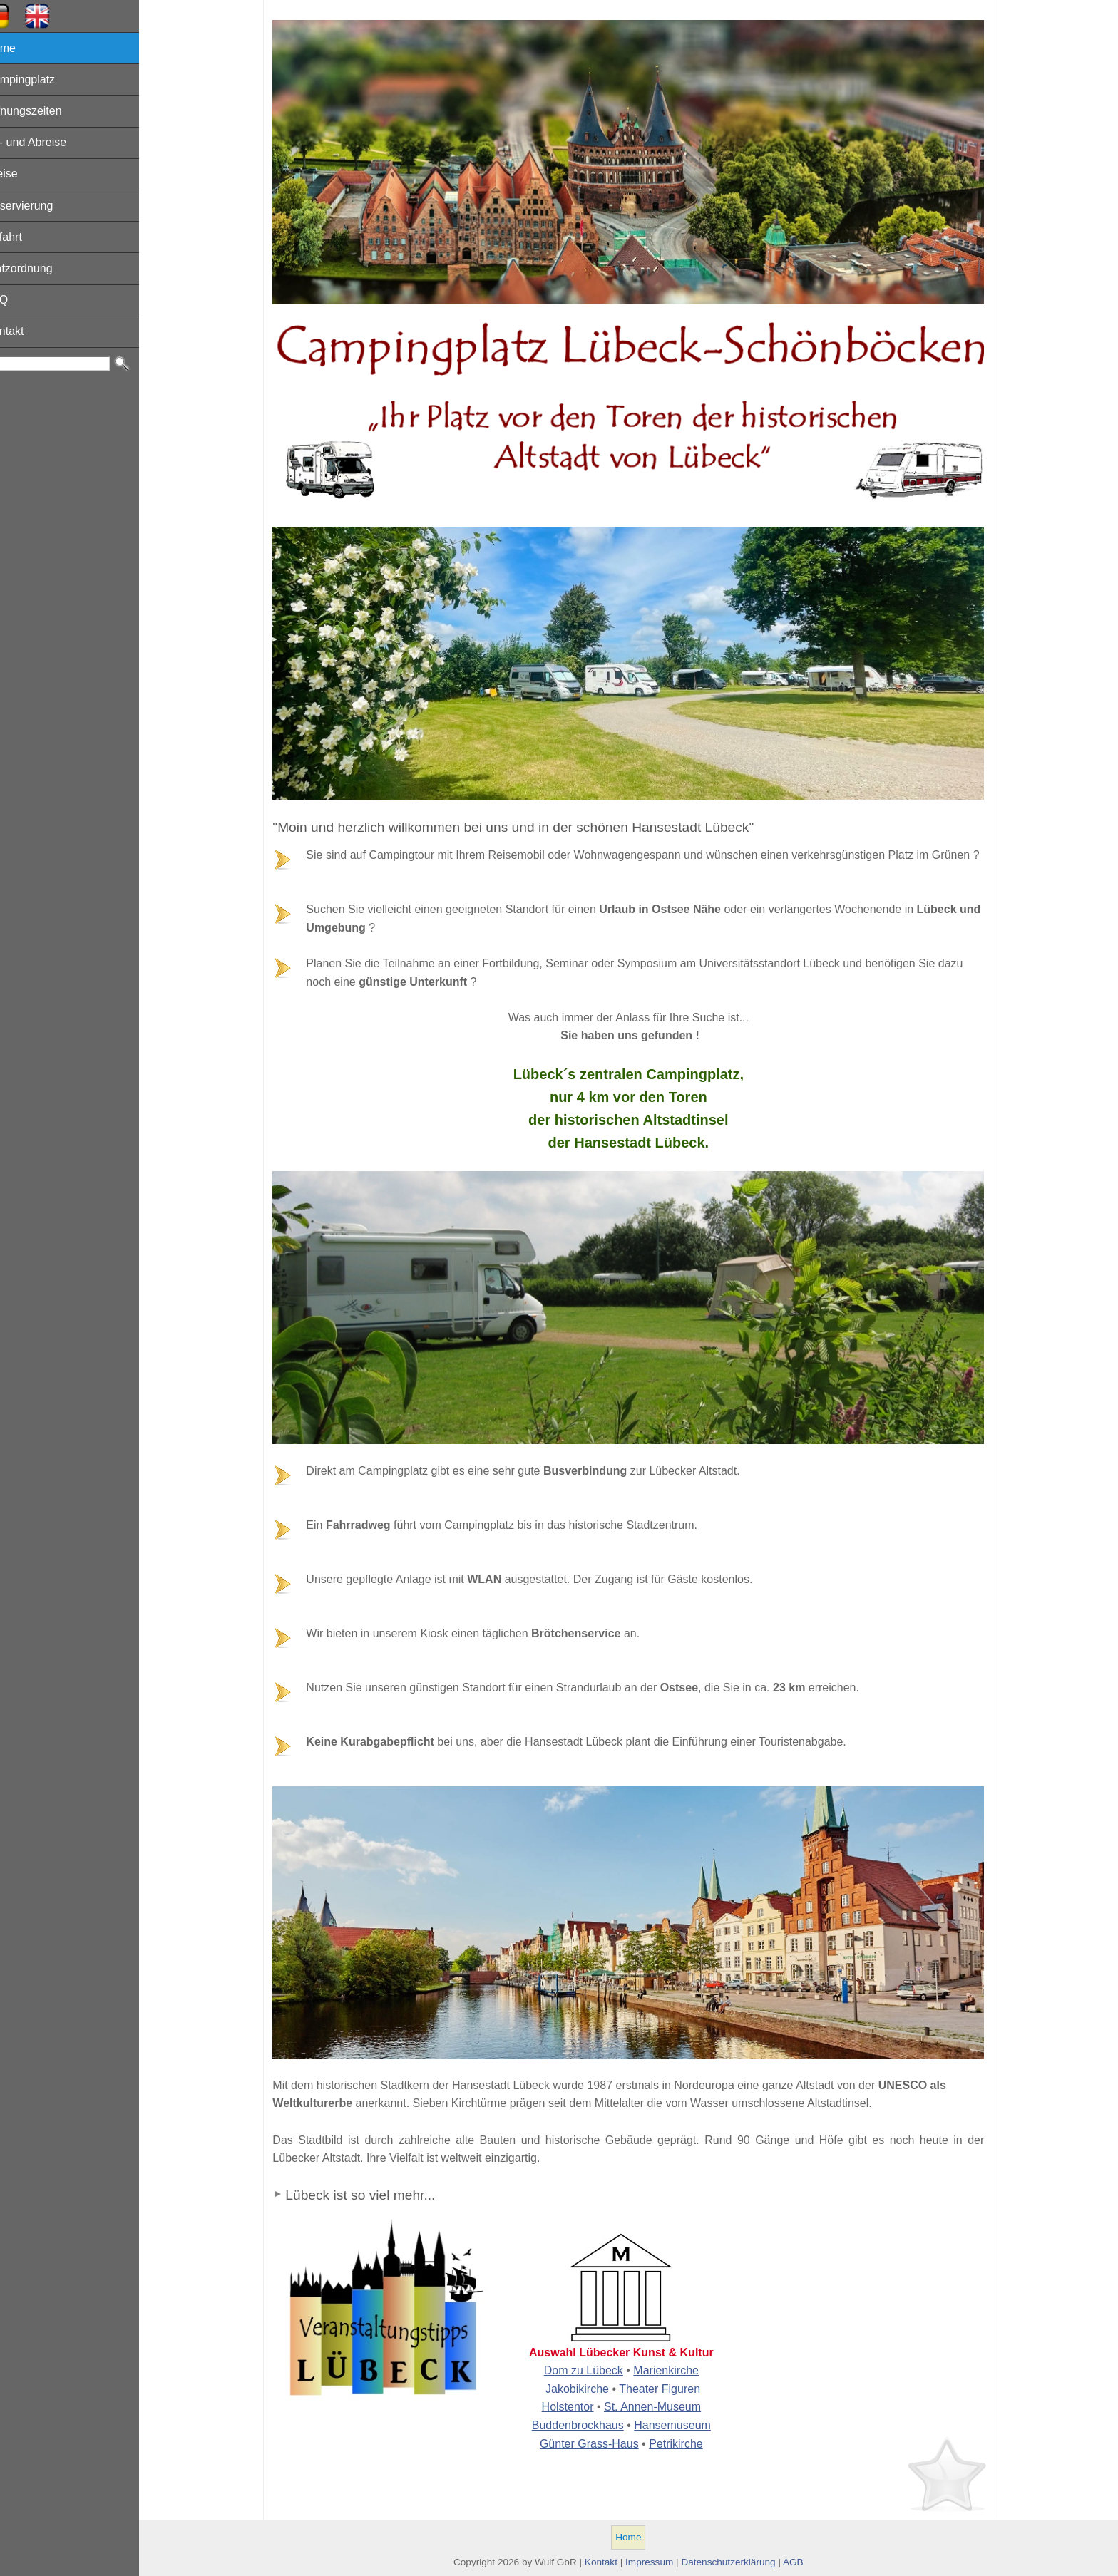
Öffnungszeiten (45, 111)
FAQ (18, 300)
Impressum (660, 2562)
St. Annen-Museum (663, 2407)
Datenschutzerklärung (739, 2562)
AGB (804, 2562)
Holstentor (579, 2407)
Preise (23, 174)
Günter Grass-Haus (600, 2444)
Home (22, 48)
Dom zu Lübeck (594, 2370)
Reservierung (41, 206)
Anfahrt (25, 237)
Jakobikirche (588, 2389)
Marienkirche (677, 2370)
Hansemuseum (683, 2425)
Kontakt (26, 331)
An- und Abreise (47, 142)
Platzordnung (40, 268)
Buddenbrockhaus (589, 2425)
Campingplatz (42, 79)
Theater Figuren (670, 2389)
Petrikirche (687, 2444)
